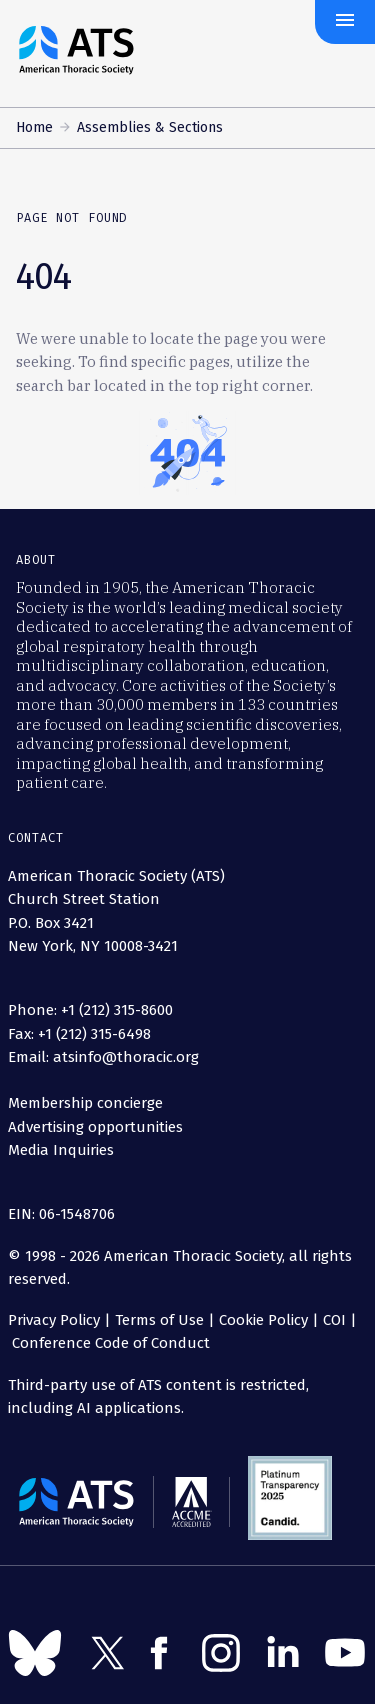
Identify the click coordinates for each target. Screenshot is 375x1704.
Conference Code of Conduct (109, 1343)
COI (334, 1320)
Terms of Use (159, 1320)
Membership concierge (85, 1103)
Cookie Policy (263, 1320)
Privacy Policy (54, 1320)
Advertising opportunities (95, 1127)
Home (34, 127)
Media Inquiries (61, 1150)
